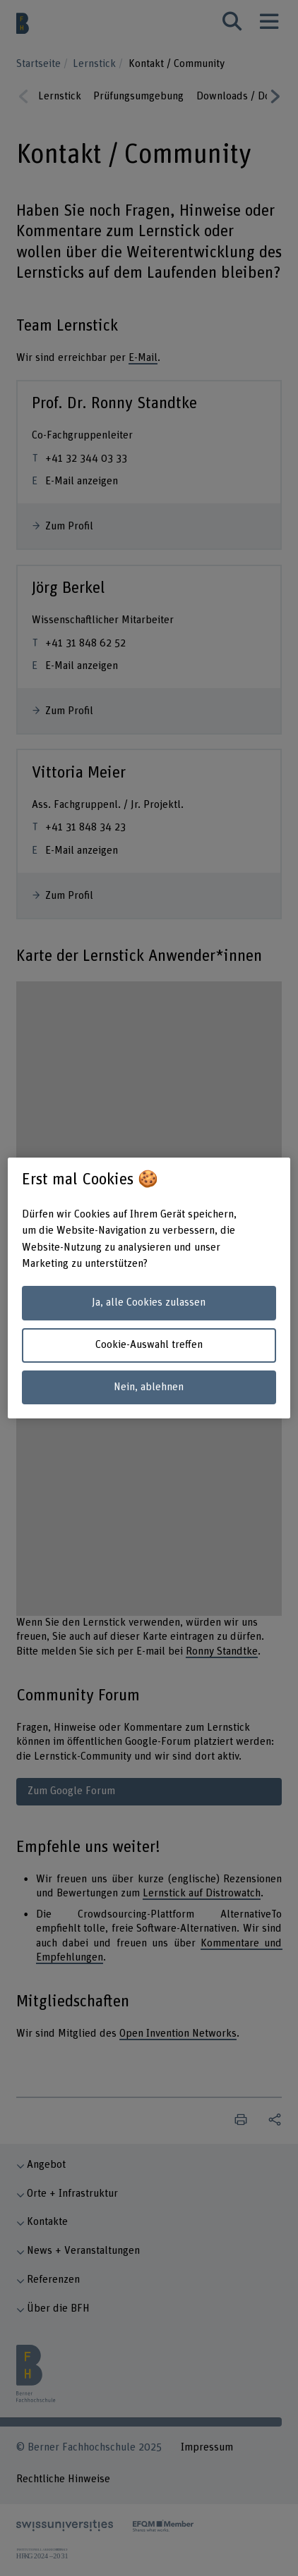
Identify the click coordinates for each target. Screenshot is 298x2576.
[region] (149, 1288)
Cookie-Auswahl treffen (149, 1344)
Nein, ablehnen (149, 1387)
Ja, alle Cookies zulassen (148, 1302)
